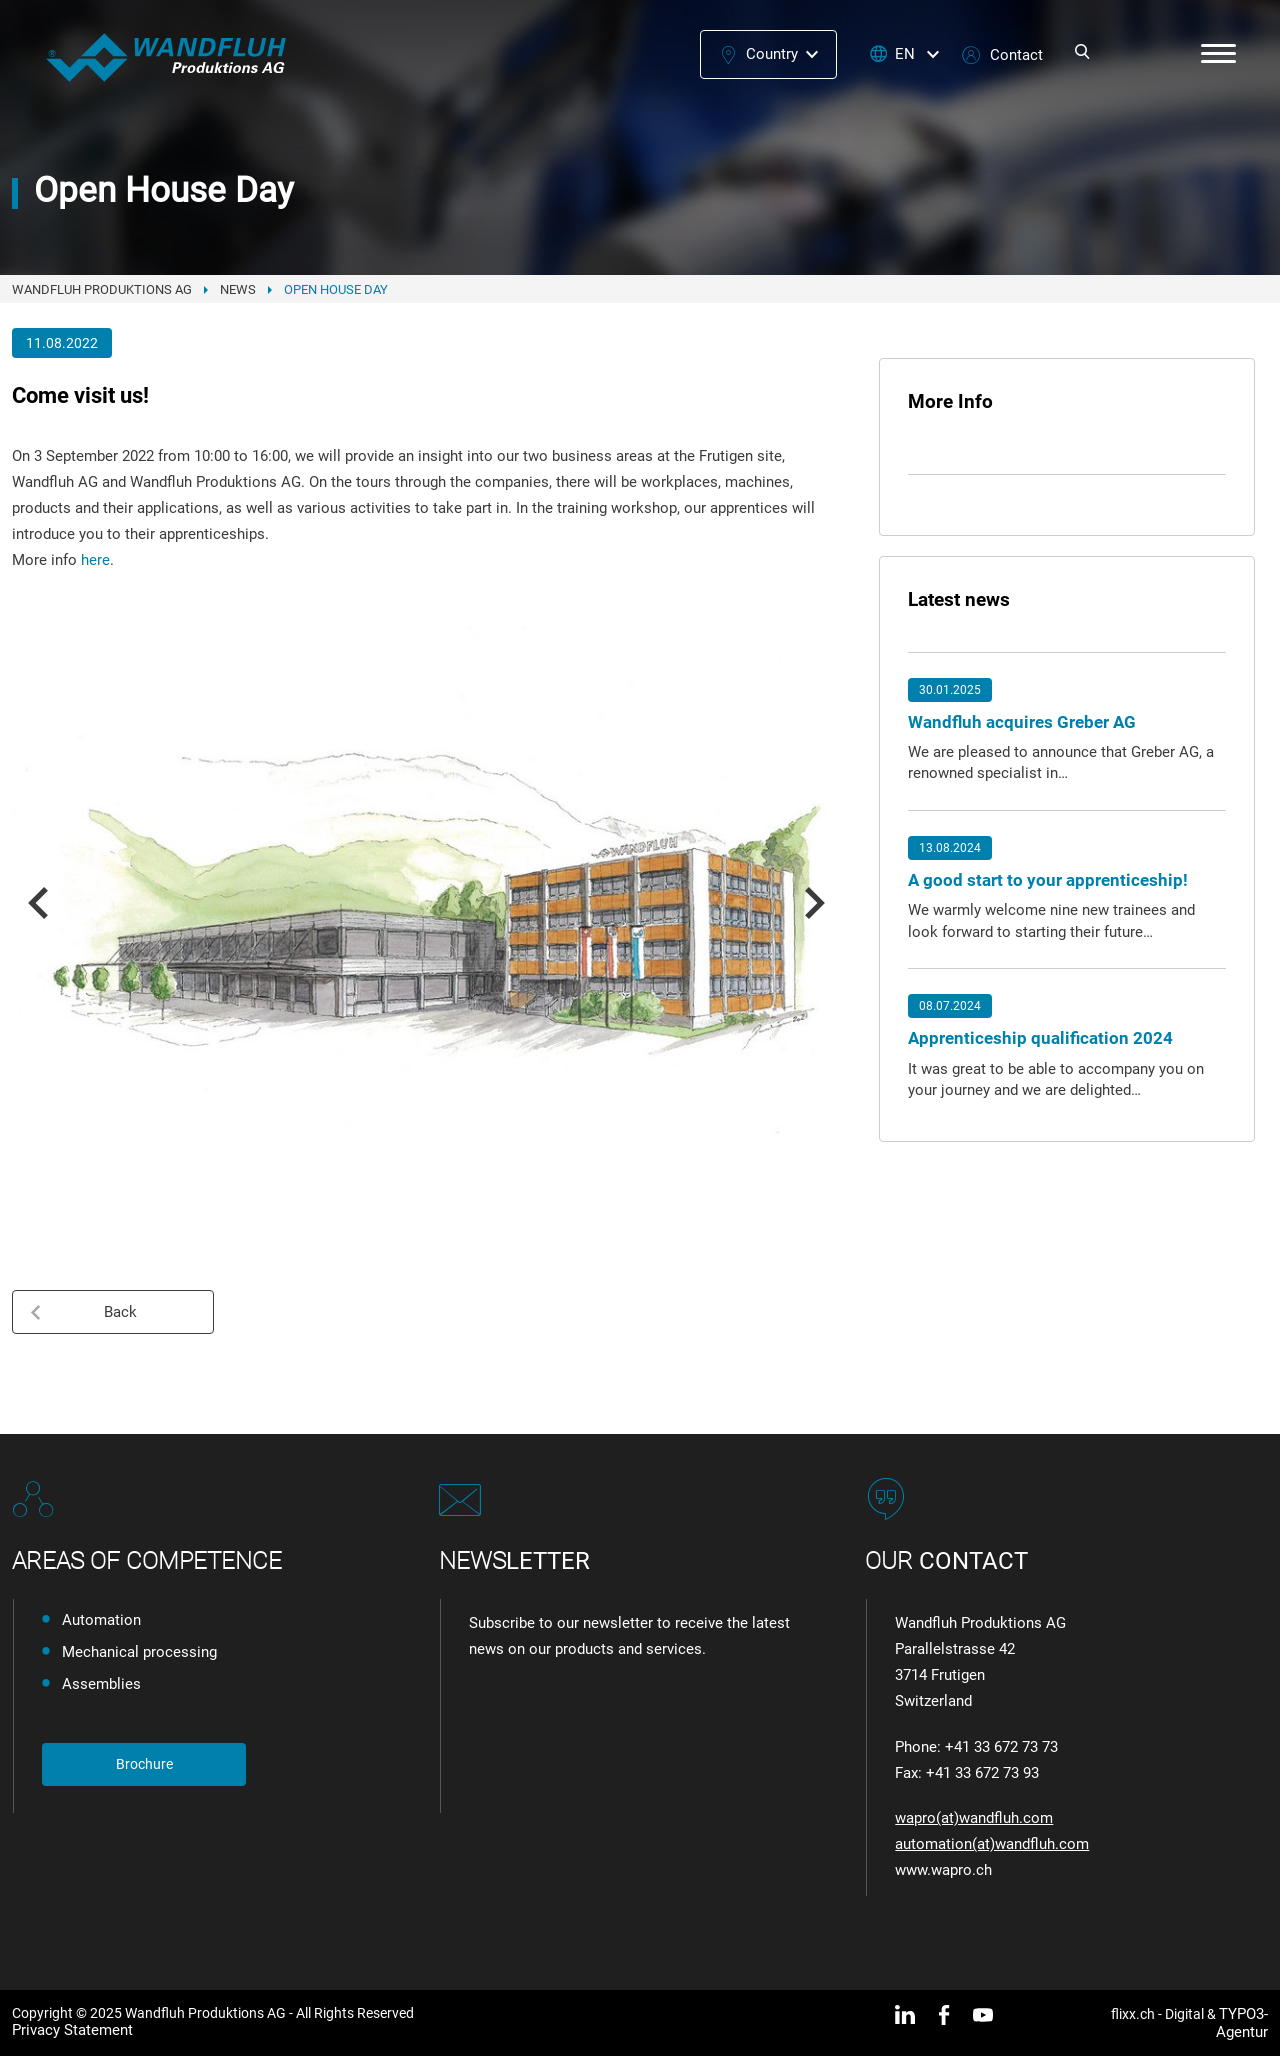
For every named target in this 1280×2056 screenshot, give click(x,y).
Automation (101, 1620)
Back (82, 1312)
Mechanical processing (139, 1652)
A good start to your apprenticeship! (1048, 880)
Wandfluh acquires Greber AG (1022, 722)
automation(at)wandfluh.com (992, 1844)
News (238, 289)
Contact (1016, 55)
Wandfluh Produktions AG (102, 289)
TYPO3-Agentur (1242, 2023)
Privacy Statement (72, 2030)
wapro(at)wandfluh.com (974, 1818)
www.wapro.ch (943, 1870)
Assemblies (101, 1684)
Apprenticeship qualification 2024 (1040, 1038)
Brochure (144, 1764)
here (95, 560)
